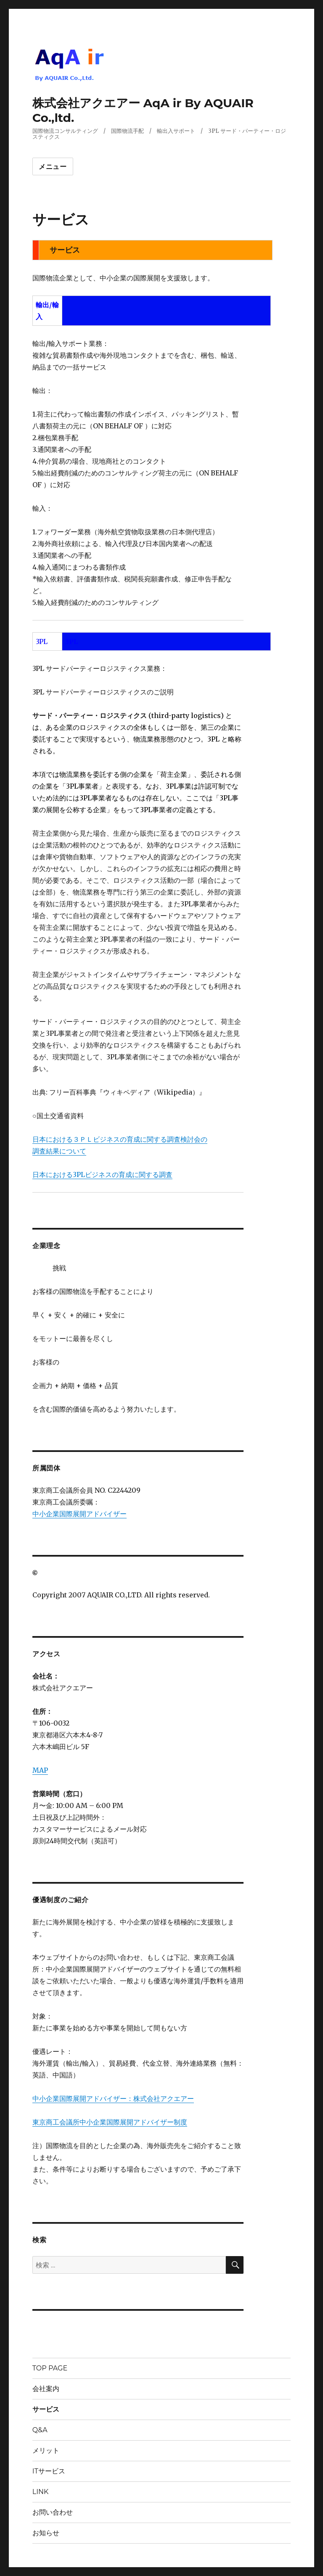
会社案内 (45, 2389)
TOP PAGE (49, 2368)
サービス (45, 2409)
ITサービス (48, 2471)
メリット (45, 2451)
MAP (40, 1770)
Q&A (40, 2430)
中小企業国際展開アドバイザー (79, 1514)
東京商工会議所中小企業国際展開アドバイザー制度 (109, 2122)
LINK (40, 2492)
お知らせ (45, 2533)
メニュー (53, 167)
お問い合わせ (52, 2512)
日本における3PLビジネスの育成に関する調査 (102, 1174)
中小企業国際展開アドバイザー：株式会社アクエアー (113, 2098)
